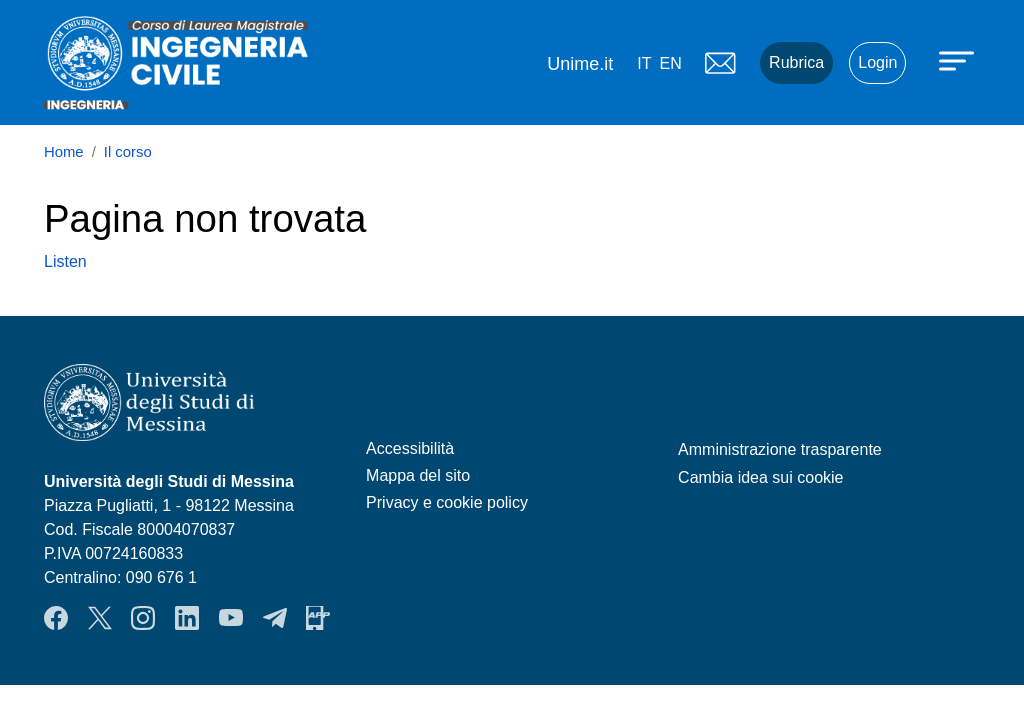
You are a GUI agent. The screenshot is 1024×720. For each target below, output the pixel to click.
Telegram (275, 618)
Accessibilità (410, 448)
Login (877, 62)
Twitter (100, 618)
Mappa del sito (418, 475)
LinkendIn (187, 618)
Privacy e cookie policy (447, 502)
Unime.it (580, 64)
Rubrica (796, 62)
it (644, 63)
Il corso (128, 152)
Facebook (56, 618)
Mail (720, 63)
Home (64, 152)
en (670, 63)
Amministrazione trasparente (780, 449)
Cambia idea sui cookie (760, 477)
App (318, 618)
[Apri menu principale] (959, 60)
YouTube (231, 618)
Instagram (143, 618)
